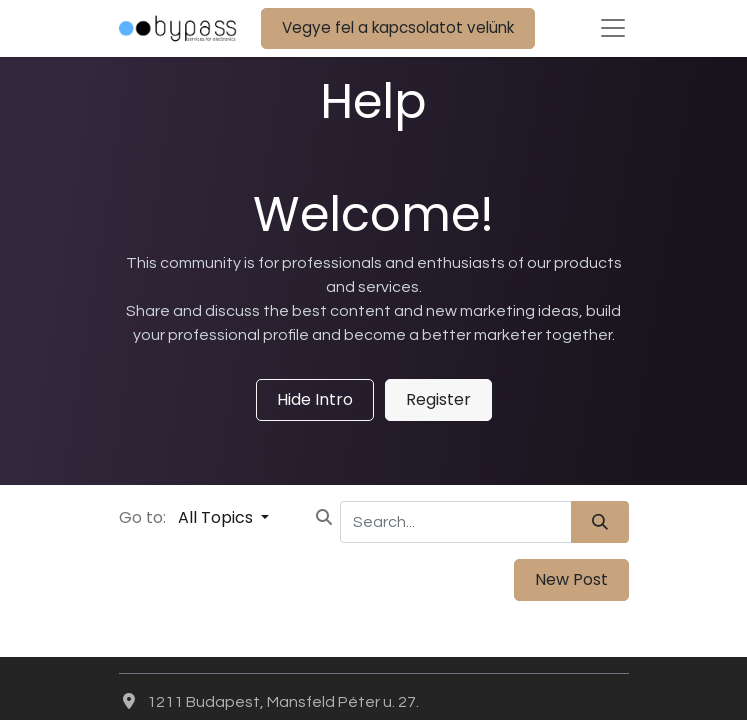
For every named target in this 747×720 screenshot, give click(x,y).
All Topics (217, 517)
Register (438, 399)
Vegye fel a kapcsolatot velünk (398, 27)
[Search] (600, 522)
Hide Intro (315, 399)
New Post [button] (571, 579)
